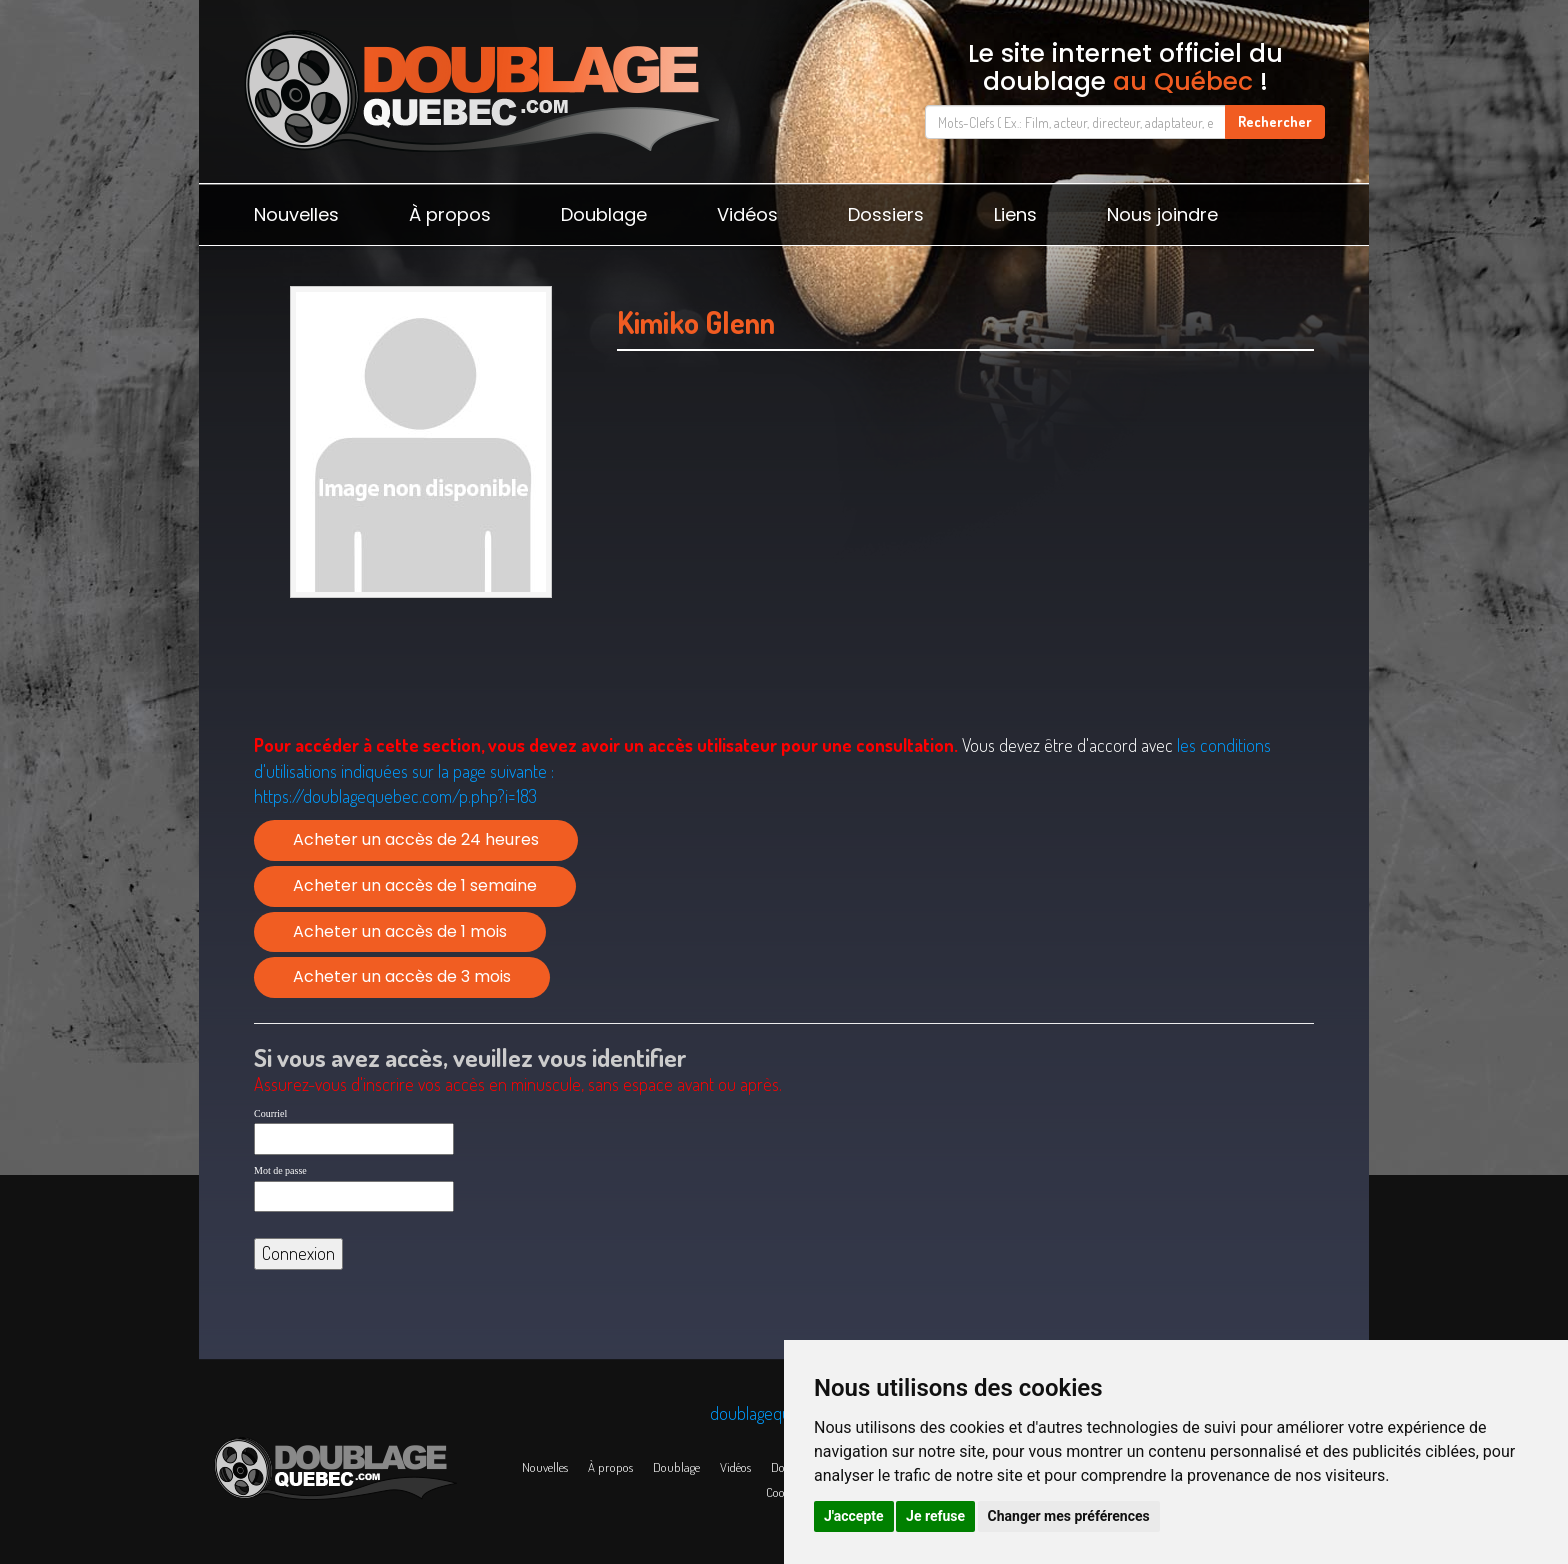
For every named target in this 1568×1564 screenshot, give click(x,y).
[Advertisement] (965, 567)
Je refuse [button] (935, 1516)
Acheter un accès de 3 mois (402, 976)
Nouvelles (296, 214)
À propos (450, 214)
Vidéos (747, 214)
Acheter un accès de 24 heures (416, 839)
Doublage (604, 214)
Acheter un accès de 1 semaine (415, 885)
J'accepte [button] (854, 1516)
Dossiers (886, 214)
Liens (1015, 214)
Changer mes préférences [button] (1069, 1516)
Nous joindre (1162, 214)
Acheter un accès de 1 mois (400, 931)
